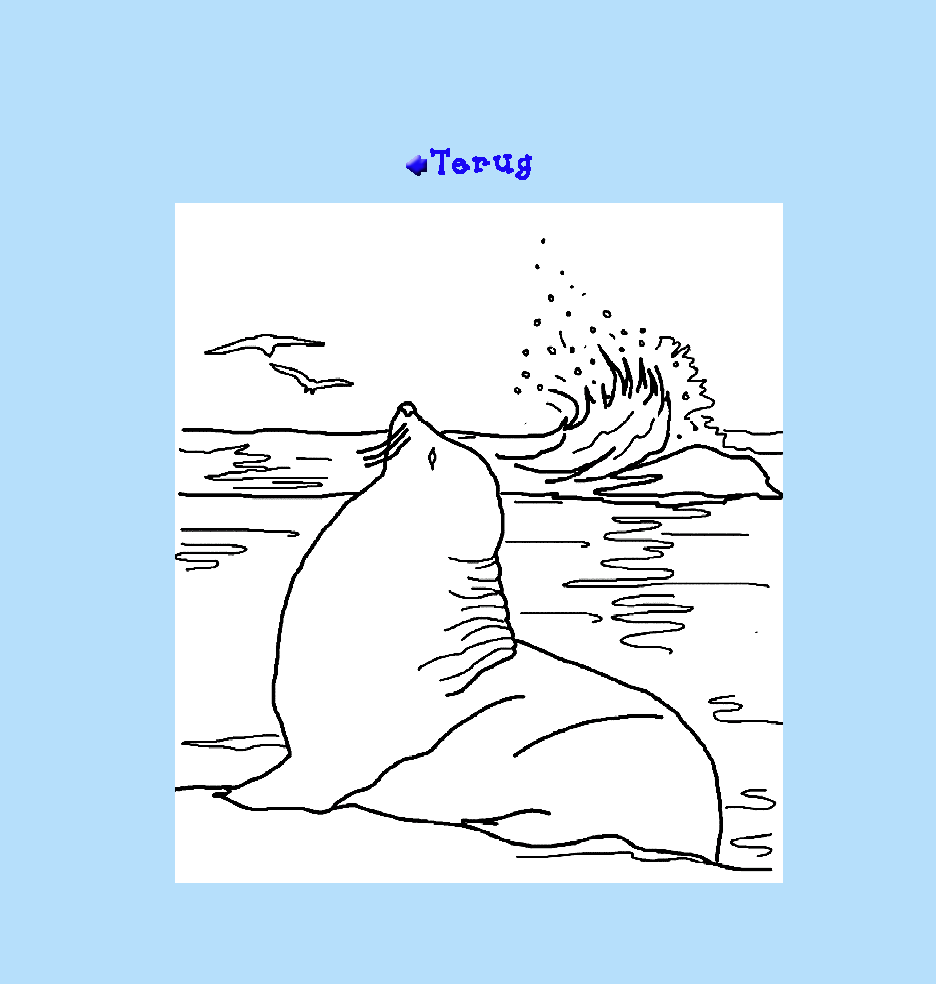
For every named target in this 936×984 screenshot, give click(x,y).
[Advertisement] (468, 81)
